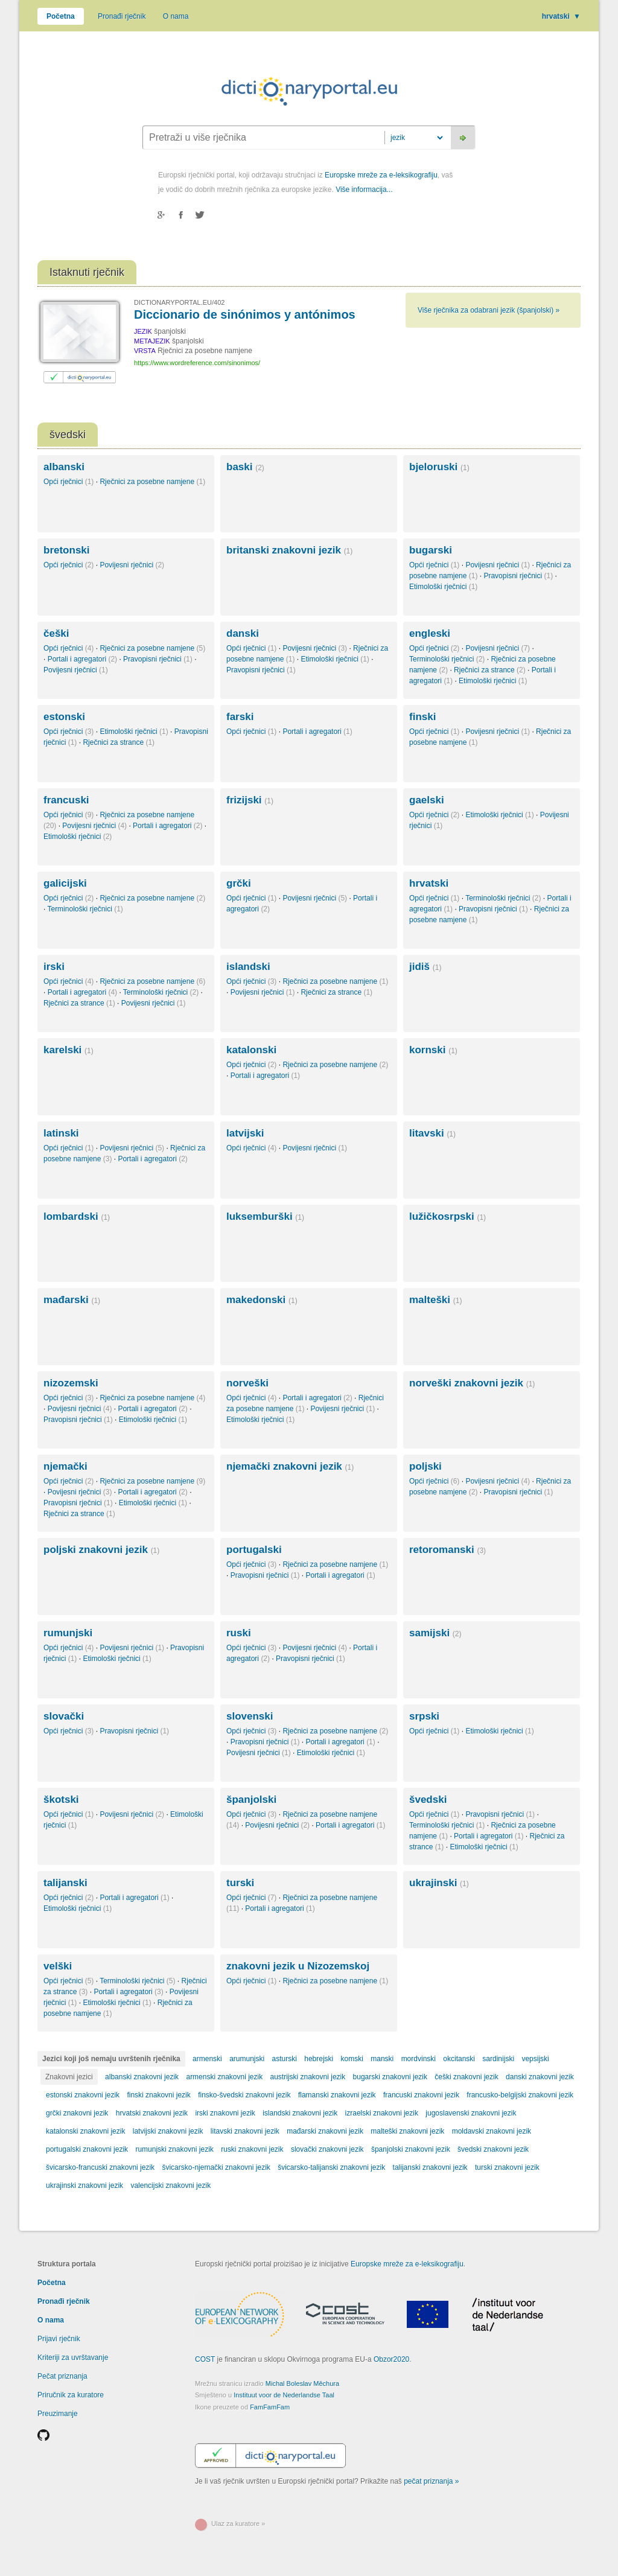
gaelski (426, 800)
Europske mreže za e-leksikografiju (381, 175)
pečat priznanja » (431, 2481)
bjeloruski (439, 467)
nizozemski (70, 1383)
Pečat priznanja (62, 2376)
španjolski (251, 1799)
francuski (66, 800)
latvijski (245, 1133)
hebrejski (318, 2059)
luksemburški (265, 1216)
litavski (432, 1133)
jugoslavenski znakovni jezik (470, 2113)
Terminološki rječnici (447, 659)
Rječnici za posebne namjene (152, 481)
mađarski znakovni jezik (325, 2131)
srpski (424, 1716)
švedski (428, 1799)
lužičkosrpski (447, 1216)
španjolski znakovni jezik (410, 2149)
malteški (435, 1300)
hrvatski (561, 16)
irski (54, 966)
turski (240, 1883)
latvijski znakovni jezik (168, 2131)
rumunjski (67, 1633)
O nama (176, 16)
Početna (60, 16)
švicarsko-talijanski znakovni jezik (331, 2167)
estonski (64, 716)
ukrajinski (439, 1883)
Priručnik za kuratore (70, 2395)
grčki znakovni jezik (77, 2113)
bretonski (66, 550)
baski (245, 467)
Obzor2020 (391, 2359)
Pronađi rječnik (121, 16)
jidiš (425, 966)
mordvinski (418, 2059)
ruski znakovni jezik (252, 2149)
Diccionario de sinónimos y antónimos (244, 314)
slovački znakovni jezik (327, 2149)
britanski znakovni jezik (289, 550)
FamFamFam (270, 2407)
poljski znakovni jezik (101, 1549)
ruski (238, 1633)
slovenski (249, 1716)
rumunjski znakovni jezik (174, 2149)
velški (57, 1966)
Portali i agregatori (82, 659)
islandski (248, 966)
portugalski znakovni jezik (87, 2149)
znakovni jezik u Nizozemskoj (297, 1966)
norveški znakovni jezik (472, 1383)
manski (382, 2059)
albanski (63, 467)
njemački (65, 1466)
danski (242, 633)
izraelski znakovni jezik (381, 2113)
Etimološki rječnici (443, 586)
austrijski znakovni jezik (308, 2077)
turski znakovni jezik (507, 2167)
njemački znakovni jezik (290, 1466)
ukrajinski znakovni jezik (84, 2185)
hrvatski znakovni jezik (152, 2113)
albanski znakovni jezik (142, 2077)
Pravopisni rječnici (518, 576)
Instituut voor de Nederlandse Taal (284, 2395)
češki (56, 633)
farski (239, 716)
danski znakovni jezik (540, 2077)
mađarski (71, 1300)
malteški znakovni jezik (407, 2131)
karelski (68, 1050)
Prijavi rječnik (58, 2339)
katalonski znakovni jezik (85, 2131)
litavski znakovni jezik (245, 2131)
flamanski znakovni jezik (337, 2095)
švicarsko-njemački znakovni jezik (216, 2167)
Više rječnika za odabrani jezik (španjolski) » (488, 310)
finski (422, 716)
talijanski (65, 1883)
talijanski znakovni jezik (430, 2167)
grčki (238, 883)
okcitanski (459, 2059)
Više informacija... (364, 189)
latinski (61, 1133)
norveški (247, 1383)
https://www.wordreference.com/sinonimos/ (197, 362)
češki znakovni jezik (466, 2077)
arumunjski (246, 2059)
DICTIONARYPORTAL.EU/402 (179, 302)
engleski (429, 633)
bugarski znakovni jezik (390, 2077)
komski (352, 2059)
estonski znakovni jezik (82, 2095)
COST (205, 2359)
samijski (435, 1633)
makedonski (262, 1300)
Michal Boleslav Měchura (302, 2383)
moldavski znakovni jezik (491, 2131)
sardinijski (498, 2059)
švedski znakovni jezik (493, 2149)
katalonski (251, 1050)
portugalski (254, 1549)
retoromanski (447, 1549)
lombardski (76, 1216)
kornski (433, 1050)
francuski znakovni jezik (421, 2095)
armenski (207, 2059)
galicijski (65, 883)
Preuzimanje (57, 2413)
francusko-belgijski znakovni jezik (520, 2095)
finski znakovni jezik (158, 2095)
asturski (284, 2059)
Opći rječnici (68, 481)
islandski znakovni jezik (300, 2113)
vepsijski (535, 2059)
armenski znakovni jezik (224, 2077)
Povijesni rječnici (132, 565)
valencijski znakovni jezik (170, 2185)
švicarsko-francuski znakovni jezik (100, 2167)
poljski (425, 1466)
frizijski (249, 800)
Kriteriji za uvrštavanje (72, 2357)
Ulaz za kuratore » (238, 2523)
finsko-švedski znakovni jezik (244, 2095)
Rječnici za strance (490, 670)
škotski (61, 1799)
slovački (63, 1716)
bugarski (430, 550)
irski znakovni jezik (225, 2113)
